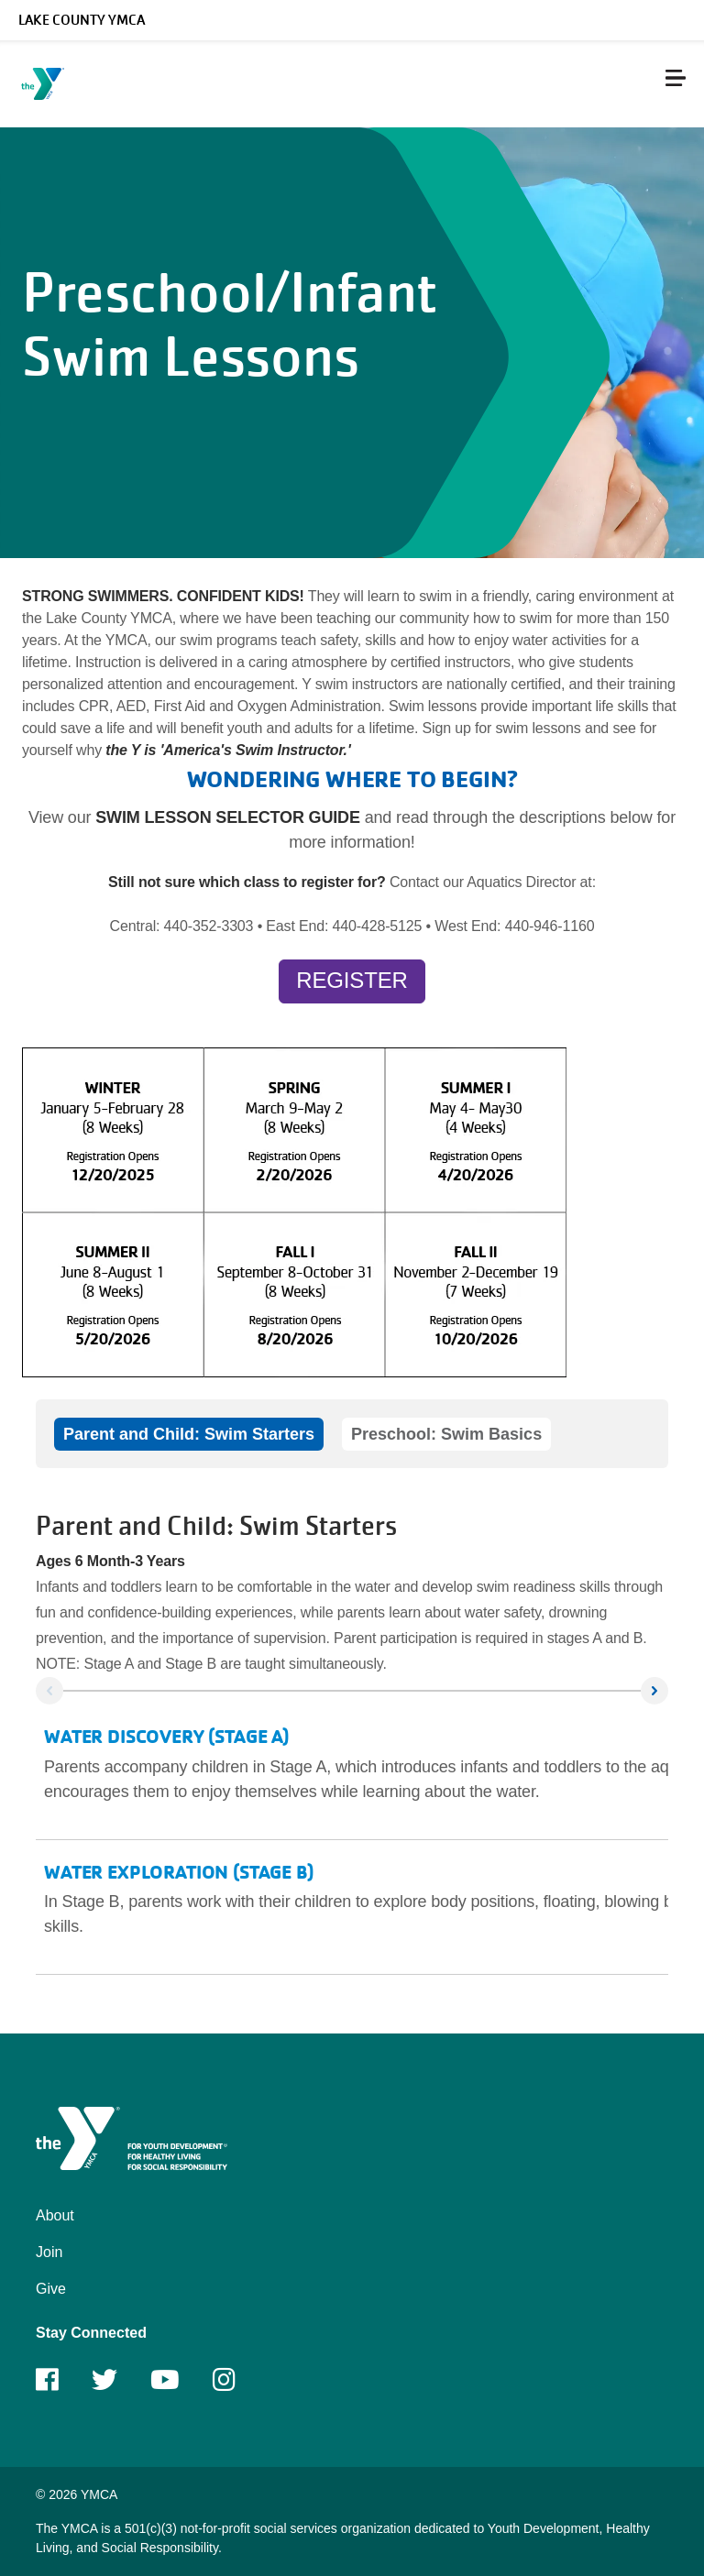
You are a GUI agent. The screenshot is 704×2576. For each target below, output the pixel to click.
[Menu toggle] (676, 78)
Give (51, 2288)
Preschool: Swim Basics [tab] (446, 1434)
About (55, 2215)
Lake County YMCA (81, 20)
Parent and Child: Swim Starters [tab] (188, 1434)
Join (49, 2252)
